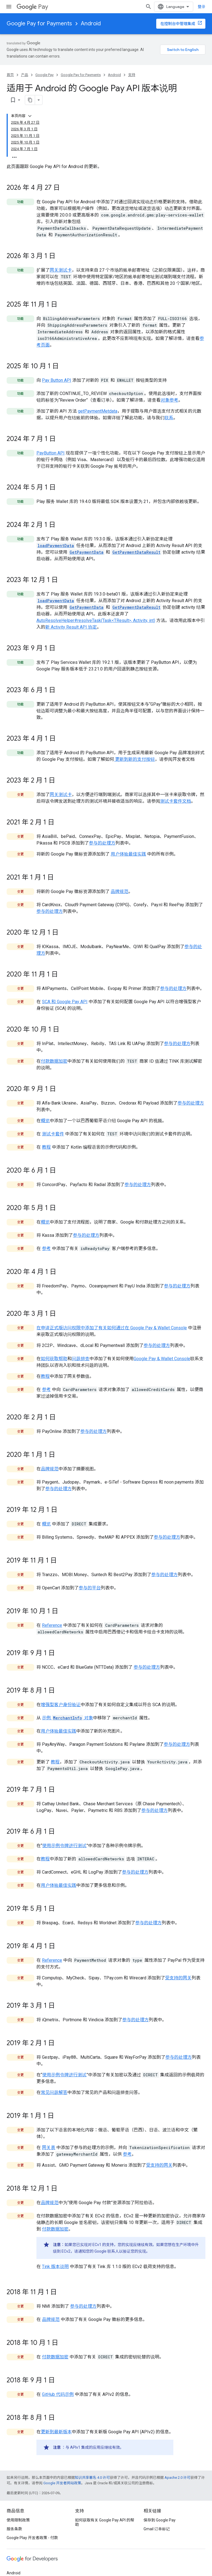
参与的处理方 (102, 832)
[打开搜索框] (148, 6)
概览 (45, 1109)
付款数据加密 (54, 1050)
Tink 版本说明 (55, 2255)
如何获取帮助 (54, 1347)
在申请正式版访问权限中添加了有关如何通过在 (83, 1316)
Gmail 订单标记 (157, 2518)
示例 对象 (67, 1707)
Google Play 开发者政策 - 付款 (32, 2526)
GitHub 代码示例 (58, 2383)
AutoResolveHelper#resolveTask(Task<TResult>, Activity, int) (95, 609)
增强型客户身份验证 (61, 1693)
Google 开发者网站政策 (62, 2472)
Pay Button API (56, 369)
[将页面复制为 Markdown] (193, 89)
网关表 (48, 2136)
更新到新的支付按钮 (134, 748)
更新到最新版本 (56, 2420)
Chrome (14, 2571)
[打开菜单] (8, 6)
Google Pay (44, 75)
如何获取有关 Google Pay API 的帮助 (104, 2511)
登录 (201, 6)
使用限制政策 (18, 2509)
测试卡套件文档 (175, 790)
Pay (32, 6)
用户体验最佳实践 (128, 843)
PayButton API (50, 442)
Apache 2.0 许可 (177, 2466)
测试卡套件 (53, 1122)
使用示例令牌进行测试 (64, 1834)
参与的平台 (90, 1576)
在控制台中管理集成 (177, 23)
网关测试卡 (61, 259)
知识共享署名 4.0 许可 (92, 2466)
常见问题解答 (54, 2081)
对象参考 (169, 389)
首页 (10, 75)
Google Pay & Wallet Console (158, 1316)
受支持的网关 (178, 1966)
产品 (24, 75)
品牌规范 (119, 880)
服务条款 (14, 2518)
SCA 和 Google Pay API (65, 990)
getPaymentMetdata (97, 400)
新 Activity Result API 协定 (71, 616)
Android (91, 23)
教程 (46, 1136)
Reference (52, 1614)
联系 (169, 406)
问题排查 (80, 1347)
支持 (131, 75)
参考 (46, 1237)
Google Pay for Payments (39, 23)
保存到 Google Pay (160, 2509)
